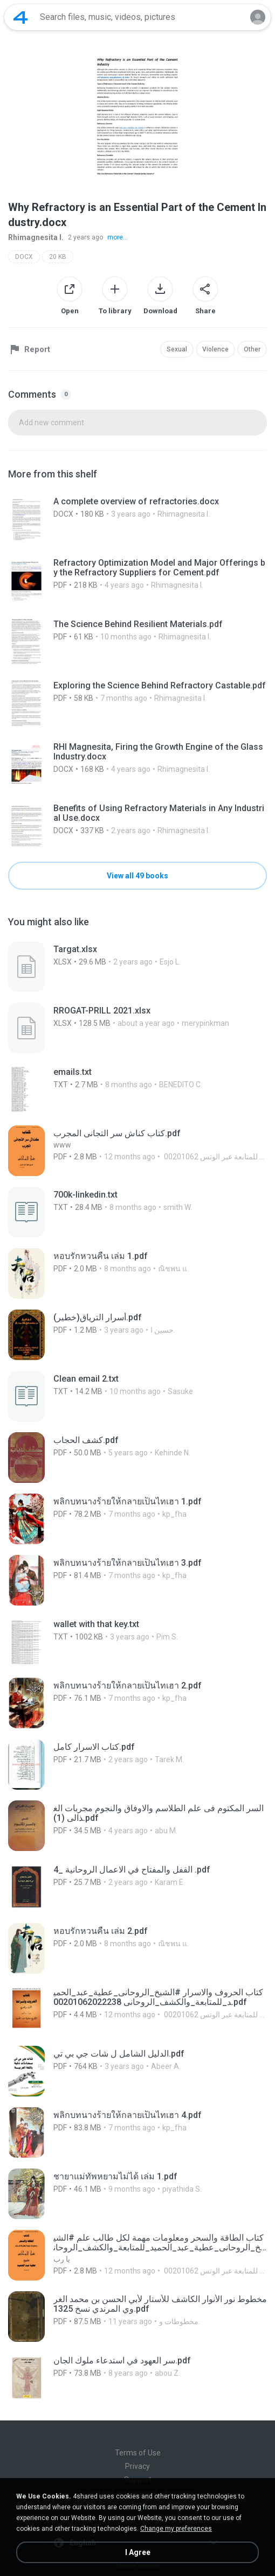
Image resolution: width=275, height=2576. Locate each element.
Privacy (137, 2466)
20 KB (57, 257)
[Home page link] (20, 17)
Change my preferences (176, 2528)
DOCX (24, 257)
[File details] (137, 519)
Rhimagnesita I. (36, 237)
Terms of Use (138, 2452)
